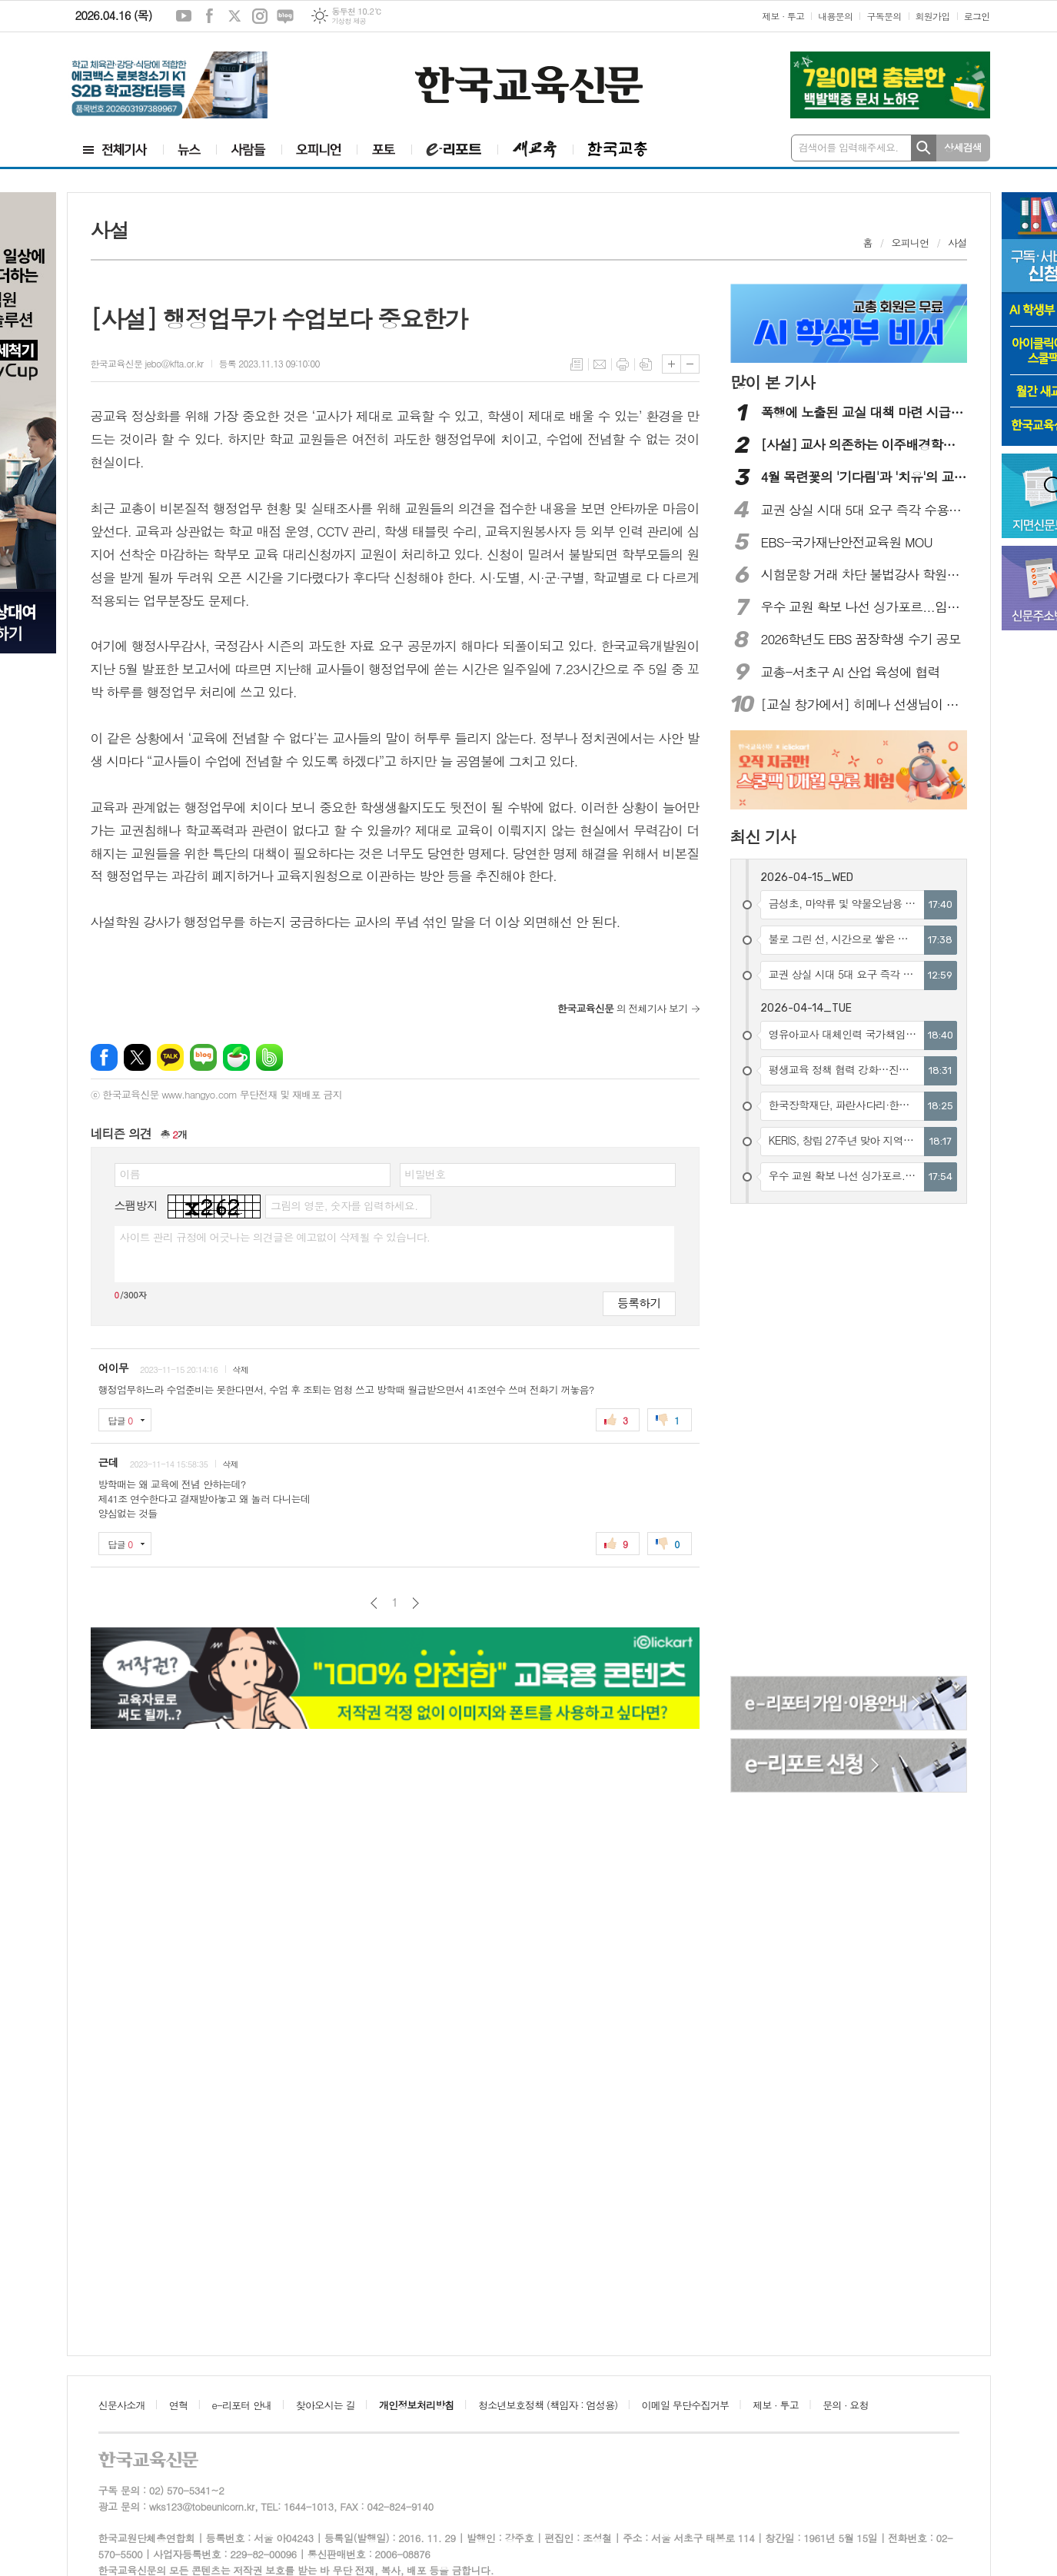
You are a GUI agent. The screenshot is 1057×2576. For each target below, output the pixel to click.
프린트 (622, 364)
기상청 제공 (348, 21)
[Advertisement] (792, 1442)
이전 (374, 1603)
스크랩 (645, 364)
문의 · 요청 (846, 2405)
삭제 (240, 1369)
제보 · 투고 (783, 15)
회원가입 (933, 15)
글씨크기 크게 (671, 364)
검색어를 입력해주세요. (849, 147)
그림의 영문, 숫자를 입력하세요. (344, 1205)
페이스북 (209, 16)
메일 (599, 364)
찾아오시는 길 (325, 2405)
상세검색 (963, 147)
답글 (120, 1420)
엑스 (234, 16)
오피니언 (910, 242)
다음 (415, 1603)
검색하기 (923, 148)
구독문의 (883, 15)
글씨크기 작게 (690, 364)
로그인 (977, 15)
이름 (130, 1173)
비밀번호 (425, 1173)
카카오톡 (170, 1057)
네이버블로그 (285, 16)
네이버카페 (236, 1057)
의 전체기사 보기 (622, 1008)
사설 (957, 242)
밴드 (269, 1057)
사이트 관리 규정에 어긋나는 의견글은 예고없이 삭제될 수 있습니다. (275, 1236)
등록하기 (638, 1303)
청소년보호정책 (547, 2405)
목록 (576, 364)
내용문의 (835, 15)
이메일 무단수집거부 (686, 2405)
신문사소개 (121, 2405)
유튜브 (183, 16)
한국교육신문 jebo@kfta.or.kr (147, 363)
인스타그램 (259, 16)
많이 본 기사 (772, 382)
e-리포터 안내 (242, 2405)
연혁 (178, 2405)
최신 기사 (763, 836)
